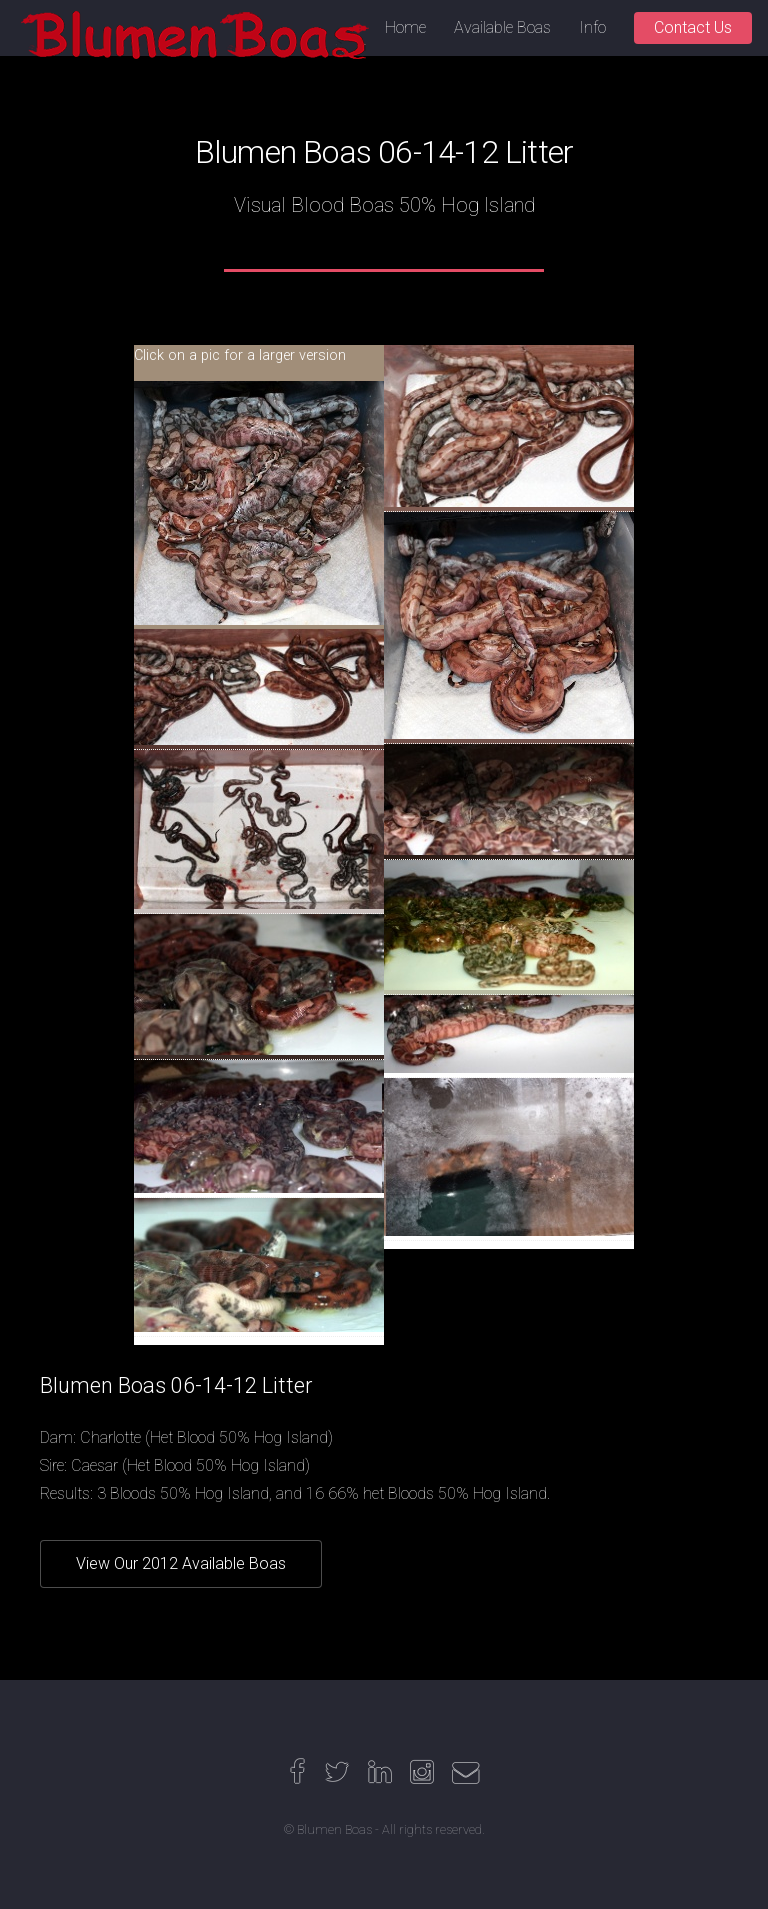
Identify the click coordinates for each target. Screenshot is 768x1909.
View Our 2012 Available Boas (181, 1563)
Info (592, 27)
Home (405, 27)
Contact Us (693, 27)
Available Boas (502, 27)
